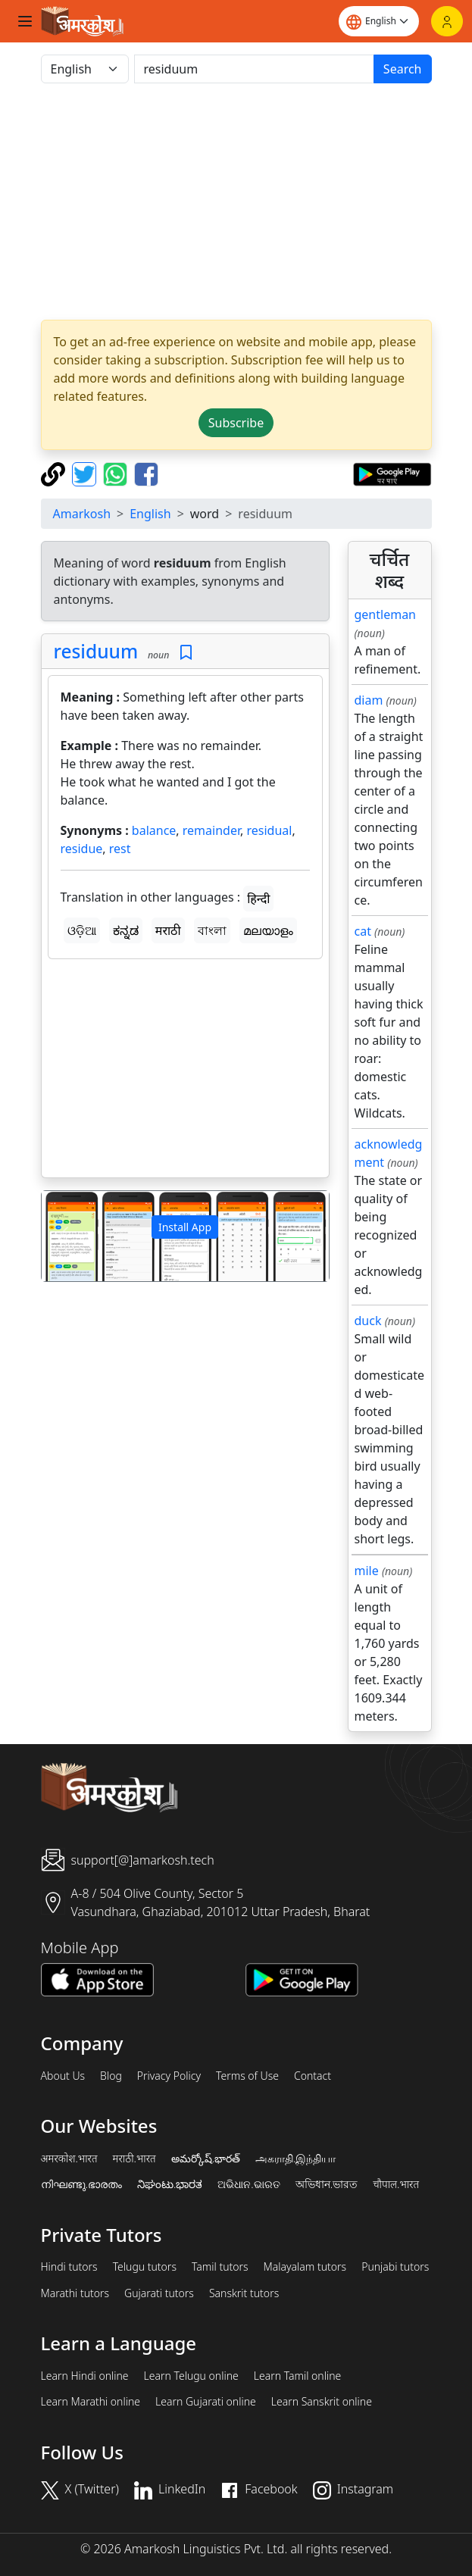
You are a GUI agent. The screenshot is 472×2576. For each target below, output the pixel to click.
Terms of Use (247, 2076)
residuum (96, 651)
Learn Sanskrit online (321, 2402)
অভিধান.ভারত (326, 2184)
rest (120, 848)
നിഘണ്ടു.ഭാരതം (81, 2184)
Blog (111, 2076)
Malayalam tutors (305, 2267)
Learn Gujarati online (205, 2402)
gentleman (386, 614)
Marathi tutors (75, 2293)
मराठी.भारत (134, 2159)
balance (154, 830)
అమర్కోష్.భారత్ (205, 2159)
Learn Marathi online (91, 2402)
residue (82, 848)
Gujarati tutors (159, 2293)
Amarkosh (82, 513)
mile (367, 1570)
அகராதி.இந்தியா (295, 2159)
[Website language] (379, 21)
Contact (312, 2076)
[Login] (447, 21)
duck (368, 1320)
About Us (63, 2076)
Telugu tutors (145, 2267)
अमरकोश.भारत (69, 2159)
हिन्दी (258, 898)
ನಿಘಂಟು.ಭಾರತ (169, 2184)
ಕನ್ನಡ (126, 930)
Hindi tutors (69, 2267)
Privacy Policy (169, 2076)
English (150, 513)
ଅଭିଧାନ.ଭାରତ (248, 2184)
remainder (211, 830)
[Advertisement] (185, 1071)
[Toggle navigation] (25, 21)
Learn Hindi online (85, 2376)
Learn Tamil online (298, 2376)
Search (402, 69)
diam (369, 700)
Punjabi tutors (395, 2267)
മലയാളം (268, 930)
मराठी (168, 930)
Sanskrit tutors (244, 2293)
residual (269, 830)
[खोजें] (254, 69)
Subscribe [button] (236, 422)
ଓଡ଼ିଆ (81, 930)
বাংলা (212, 930)
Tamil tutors (220, 2267)
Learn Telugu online (191, 2376)
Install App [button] (184, 1227)
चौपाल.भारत (396, 2184)
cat (363, 931)
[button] (63, 1236)
